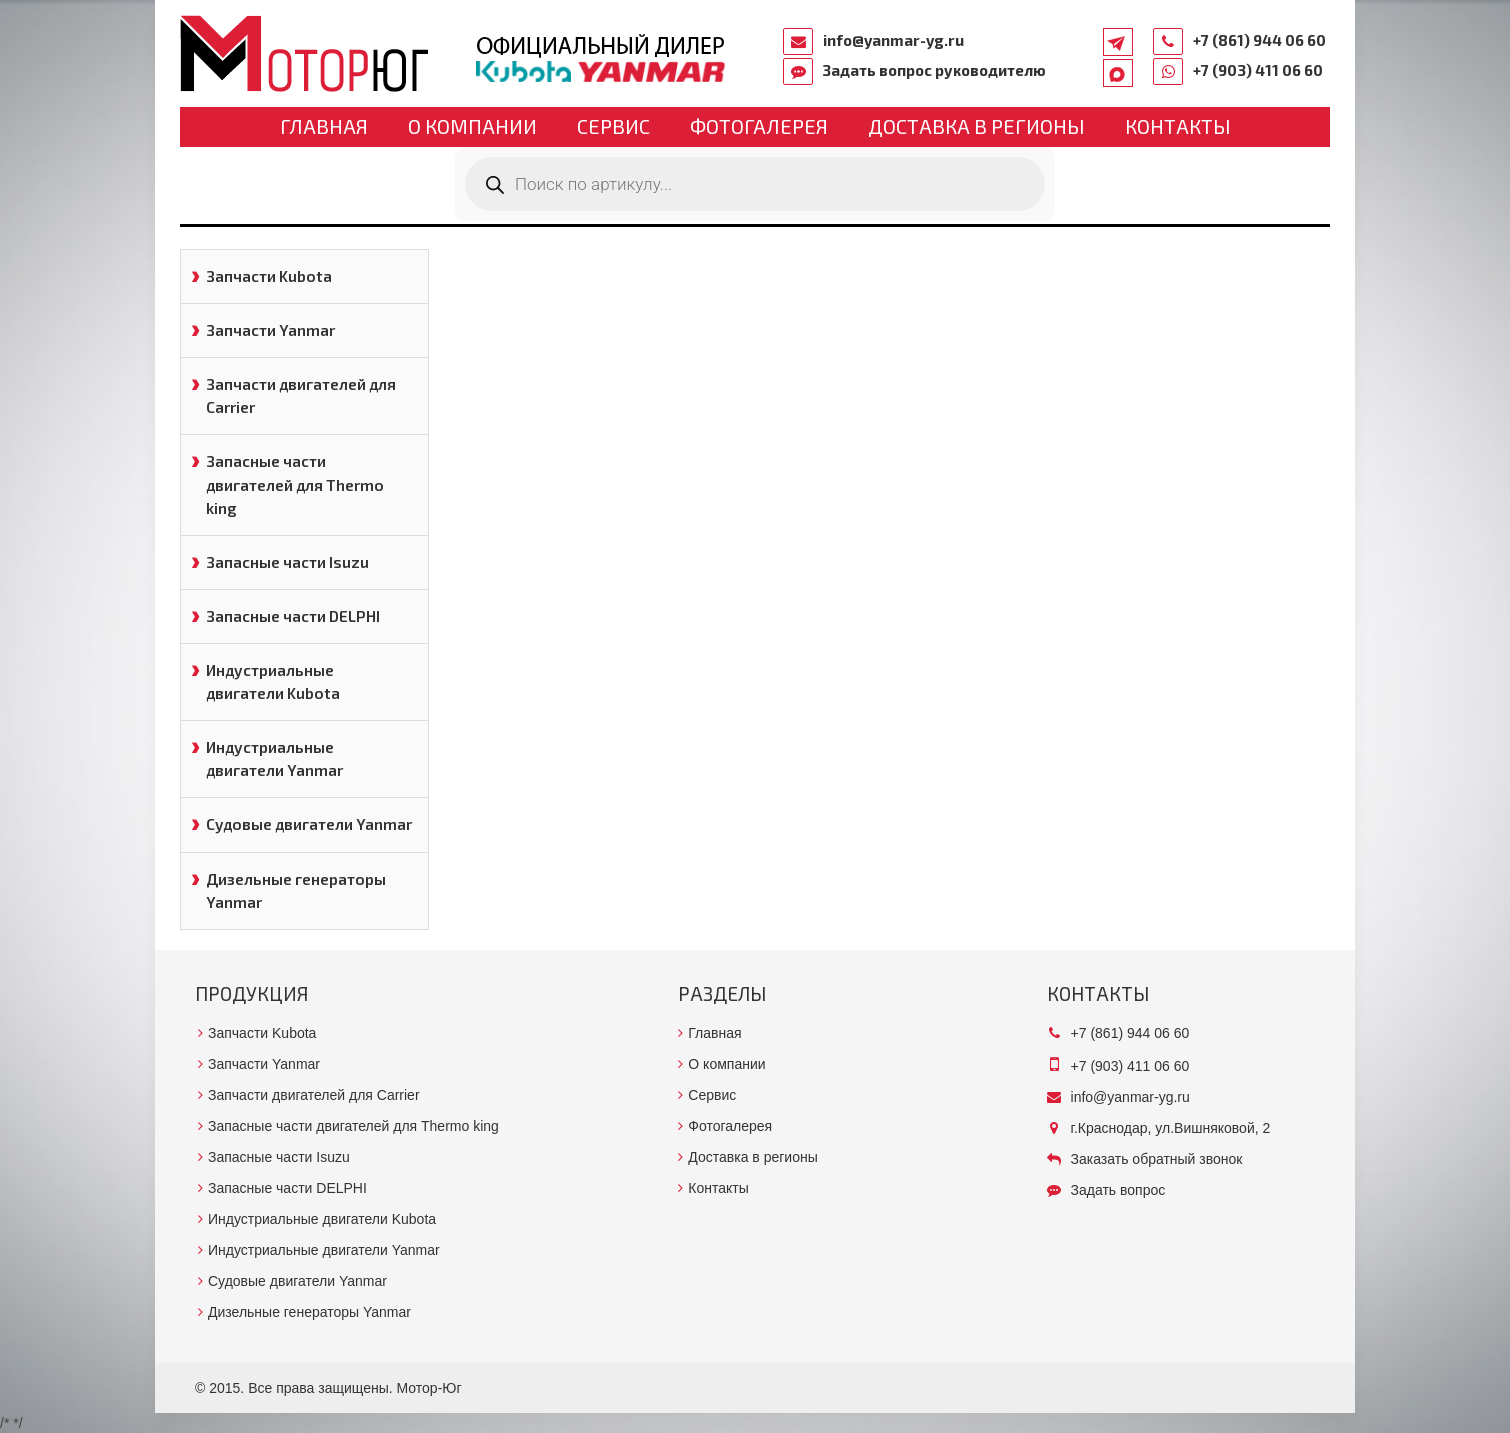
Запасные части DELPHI (293, 616)
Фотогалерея (759, 126)
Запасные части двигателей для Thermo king (295, 484)
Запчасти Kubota (269, 276)
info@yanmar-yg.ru (893, 40)
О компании (472, 126)
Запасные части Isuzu (287, 562)
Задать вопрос (1118, 1190)
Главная (324, 126)
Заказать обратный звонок (1157, 1159)
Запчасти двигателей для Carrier (301, 395)
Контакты (1178, 126)
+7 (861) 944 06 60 (1259, 40)
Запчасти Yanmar (270, 330)
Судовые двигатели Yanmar (309, 824)
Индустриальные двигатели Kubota (273, 681)
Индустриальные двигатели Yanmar (274, 758)
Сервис (613, 126)
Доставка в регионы (976, 126)
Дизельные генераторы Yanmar (296, 890)
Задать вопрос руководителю (934, 70)
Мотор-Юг (429, 1388)
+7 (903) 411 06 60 (1258, 70)
